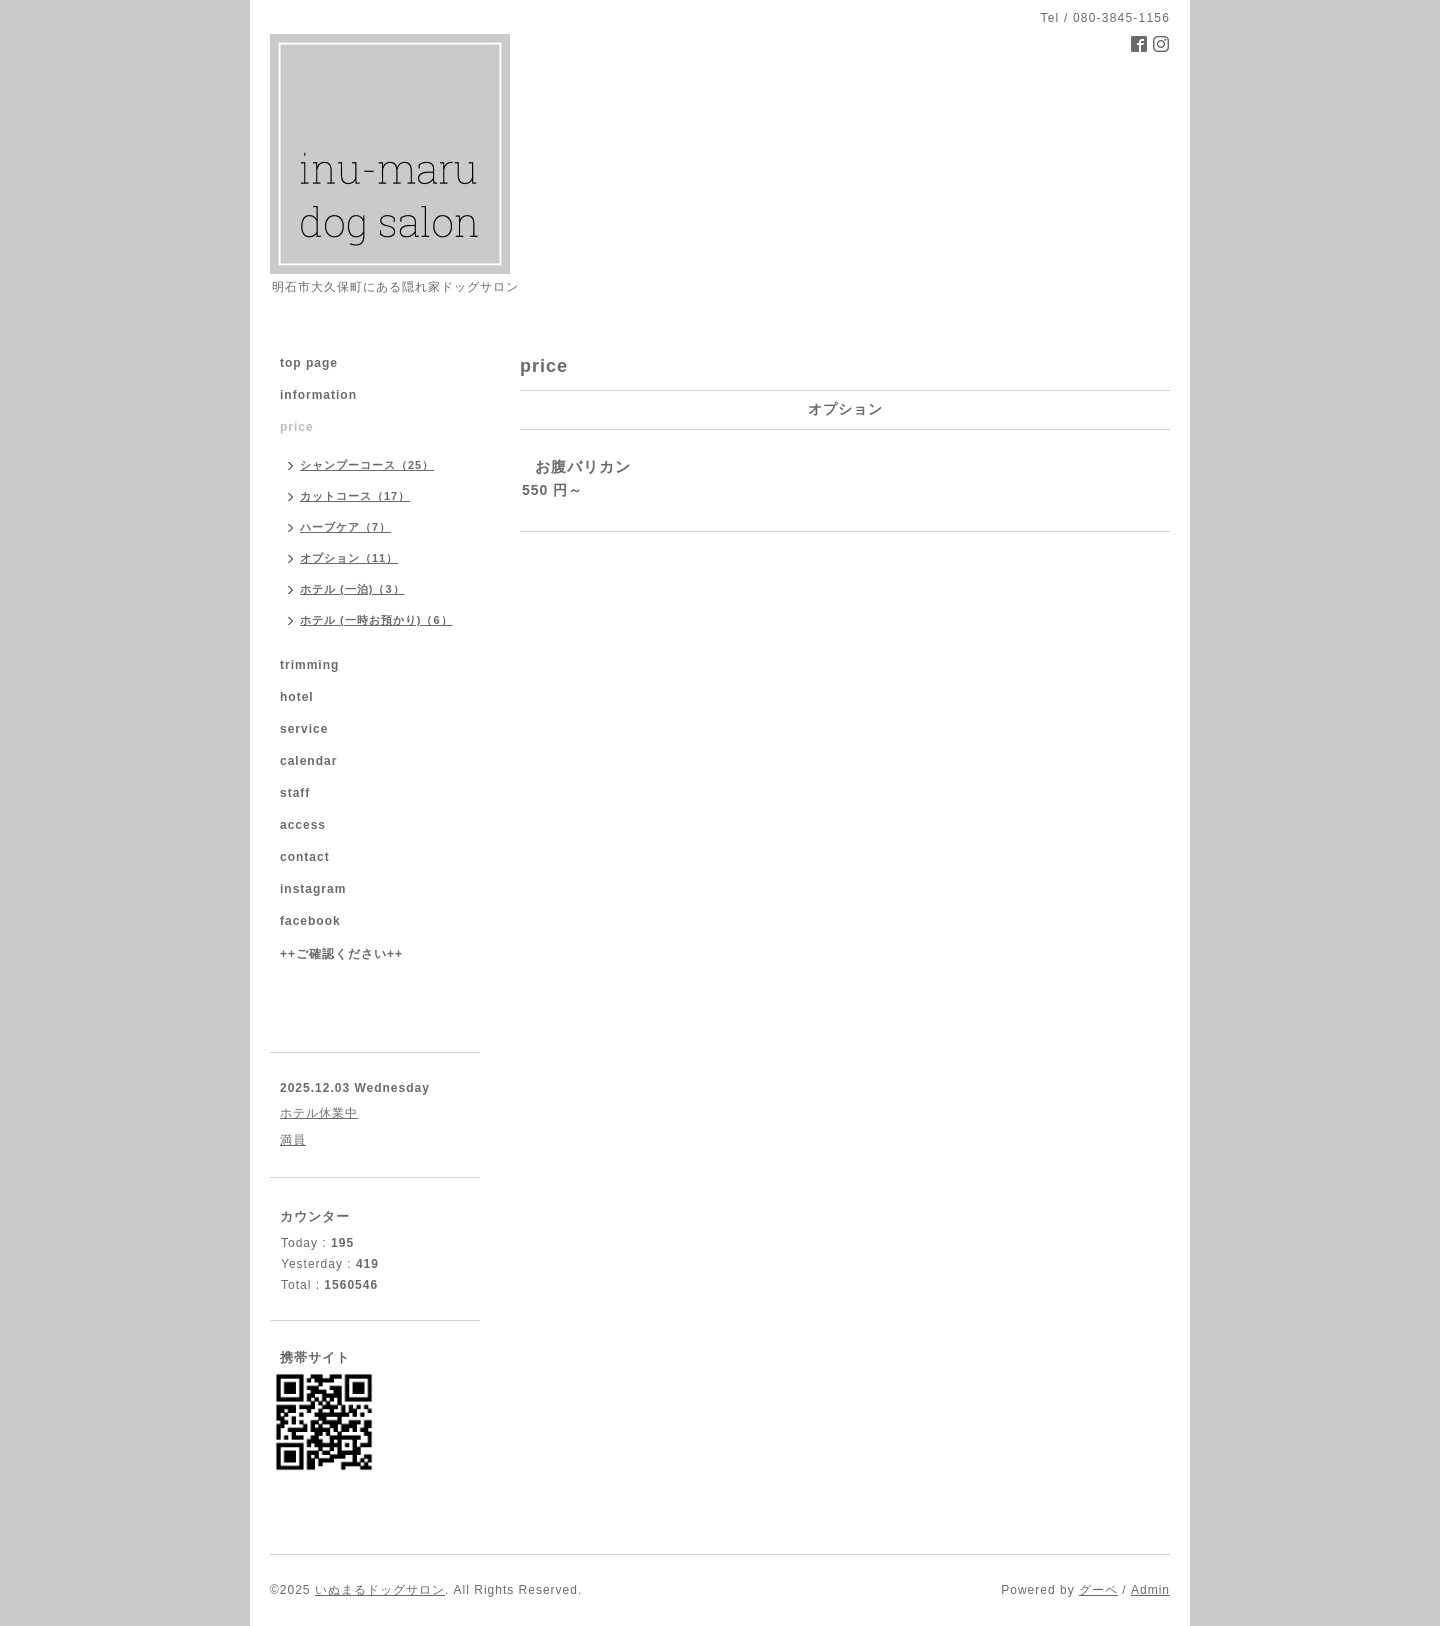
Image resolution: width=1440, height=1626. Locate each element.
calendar (308, 761)
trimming (309, 665)
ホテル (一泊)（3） (352, 589)
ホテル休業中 (319, 1113)
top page (309, 363)
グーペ (1098, 1590)
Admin (1150, 1590)
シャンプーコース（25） (367, 465)
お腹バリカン (583, 466)
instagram (313, 889)
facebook (310, 921)
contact (305, 857)
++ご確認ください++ (341, 954)
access (303, 825)
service (304, 729)
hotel (297, 697)
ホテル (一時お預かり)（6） (376, 620)
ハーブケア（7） (345, 527)
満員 (293, 1140)
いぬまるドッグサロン (380, 1590)
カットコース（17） (355, 496)
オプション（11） (349, 558)
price (297, 427)
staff (295, 793)
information (318, 395)
